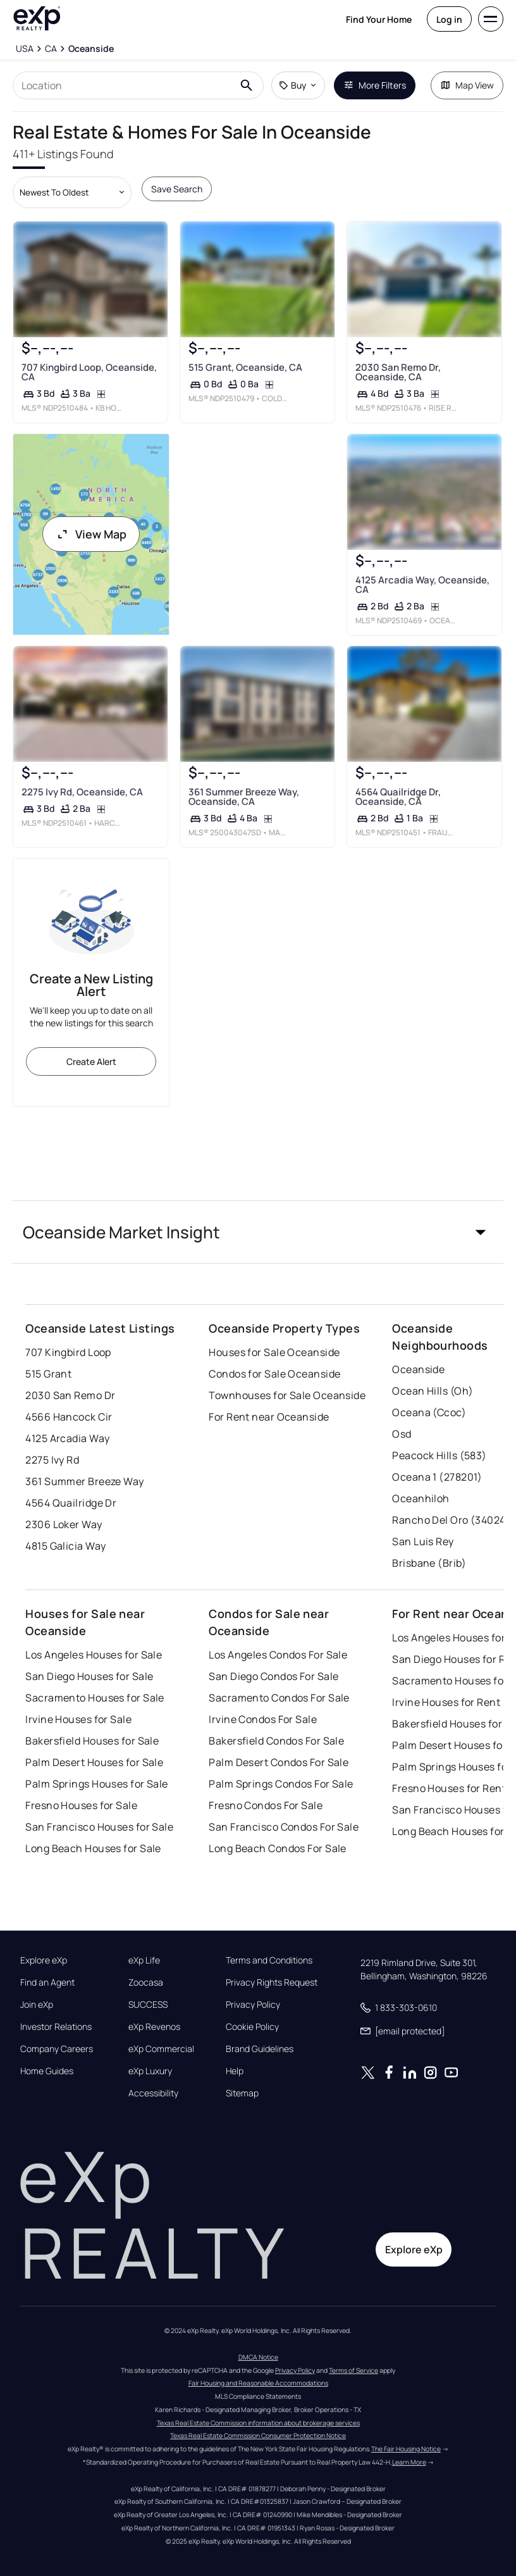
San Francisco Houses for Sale (99, 1827)
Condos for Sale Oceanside (274, 1374)
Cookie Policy (252, 2026)
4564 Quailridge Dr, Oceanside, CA (398, 796)
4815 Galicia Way (65, 1546)
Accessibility (153, 2093)
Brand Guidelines (259, 2048)
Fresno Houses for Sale (81, 1805)
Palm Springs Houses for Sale (96, 1784)
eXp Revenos (154, 2026)
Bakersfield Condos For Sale (276, 1741)
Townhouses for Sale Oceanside (287, 1395)
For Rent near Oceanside (269, 1417)
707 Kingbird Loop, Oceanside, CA (89, 372)
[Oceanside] (91, 49)
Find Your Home (379, 19)
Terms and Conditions (269, 1960)
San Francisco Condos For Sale (284, 1827)
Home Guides (46, 2071)
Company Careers (56, 2048)
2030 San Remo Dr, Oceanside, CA (398, 372)
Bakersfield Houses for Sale (92, 1741)
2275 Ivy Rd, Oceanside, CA (82, 792)
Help (234, 2071)
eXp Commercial (161, 2048)
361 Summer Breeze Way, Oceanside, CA (243, 796)
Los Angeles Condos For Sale (278, 1655)
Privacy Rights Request (271, 1982)
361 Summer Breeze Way (84, 1481)
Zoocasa (145, 1982)
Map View (467, 85)
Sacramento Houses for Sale (94, 1698)
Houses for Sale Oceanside (274, 1352)
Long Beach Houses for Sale (93, 1848)
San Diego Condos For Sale (273, 1676)
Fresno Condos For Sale (265, 1805)
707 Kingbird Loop (68, 1352)
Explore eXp (43, 1960)
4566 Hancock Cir (68, 1417)
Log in (449, 19)
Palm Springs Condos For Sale (281, 1784)
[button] (258, 1232)
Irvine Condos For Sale (263, 1719)
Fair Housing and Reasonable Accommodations (258, 2383)
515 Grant (48, 1374)
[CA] (50, 49)
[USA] (24, 49)
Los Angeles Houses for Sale (93, 1655)
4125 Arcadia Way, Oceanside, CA (422, 584)
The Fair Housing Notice (406, 2448)
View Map (91, 534)
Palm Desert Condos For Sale (278, 1762)
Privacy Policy (253, 2004)
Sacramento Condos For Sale (279, 1698)
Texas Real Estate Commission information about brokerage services (258, 2422)
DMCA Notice (258, 2357)
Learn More (409, 2462)
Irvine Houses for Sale (78, 1719)
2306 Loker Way (63, 1524)
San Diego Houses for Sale (89, 1676)
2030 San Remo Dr (70, 1395)
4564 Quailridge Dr (70, 1503)
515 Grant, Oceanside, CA (245, 367)
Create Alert (91, 1061)
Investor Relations (56, 2026)
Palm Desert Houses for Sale (94, 1762)
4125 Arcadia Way (67, 1438)
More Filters (374, 85)
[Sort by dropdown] (72, 192)
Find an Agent (47, 1982)
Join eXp (36, 2004)
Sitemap (242, 2093)
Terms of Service (353, 2370)
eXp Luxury (150, 2071)
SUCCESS (148, 2004)
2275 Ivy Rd (52, 1460)
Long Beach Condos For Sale (277, 1848)
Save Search (176, 189)
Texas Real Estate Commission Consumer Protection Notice (258, 2435)
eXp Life (144, 1960)
